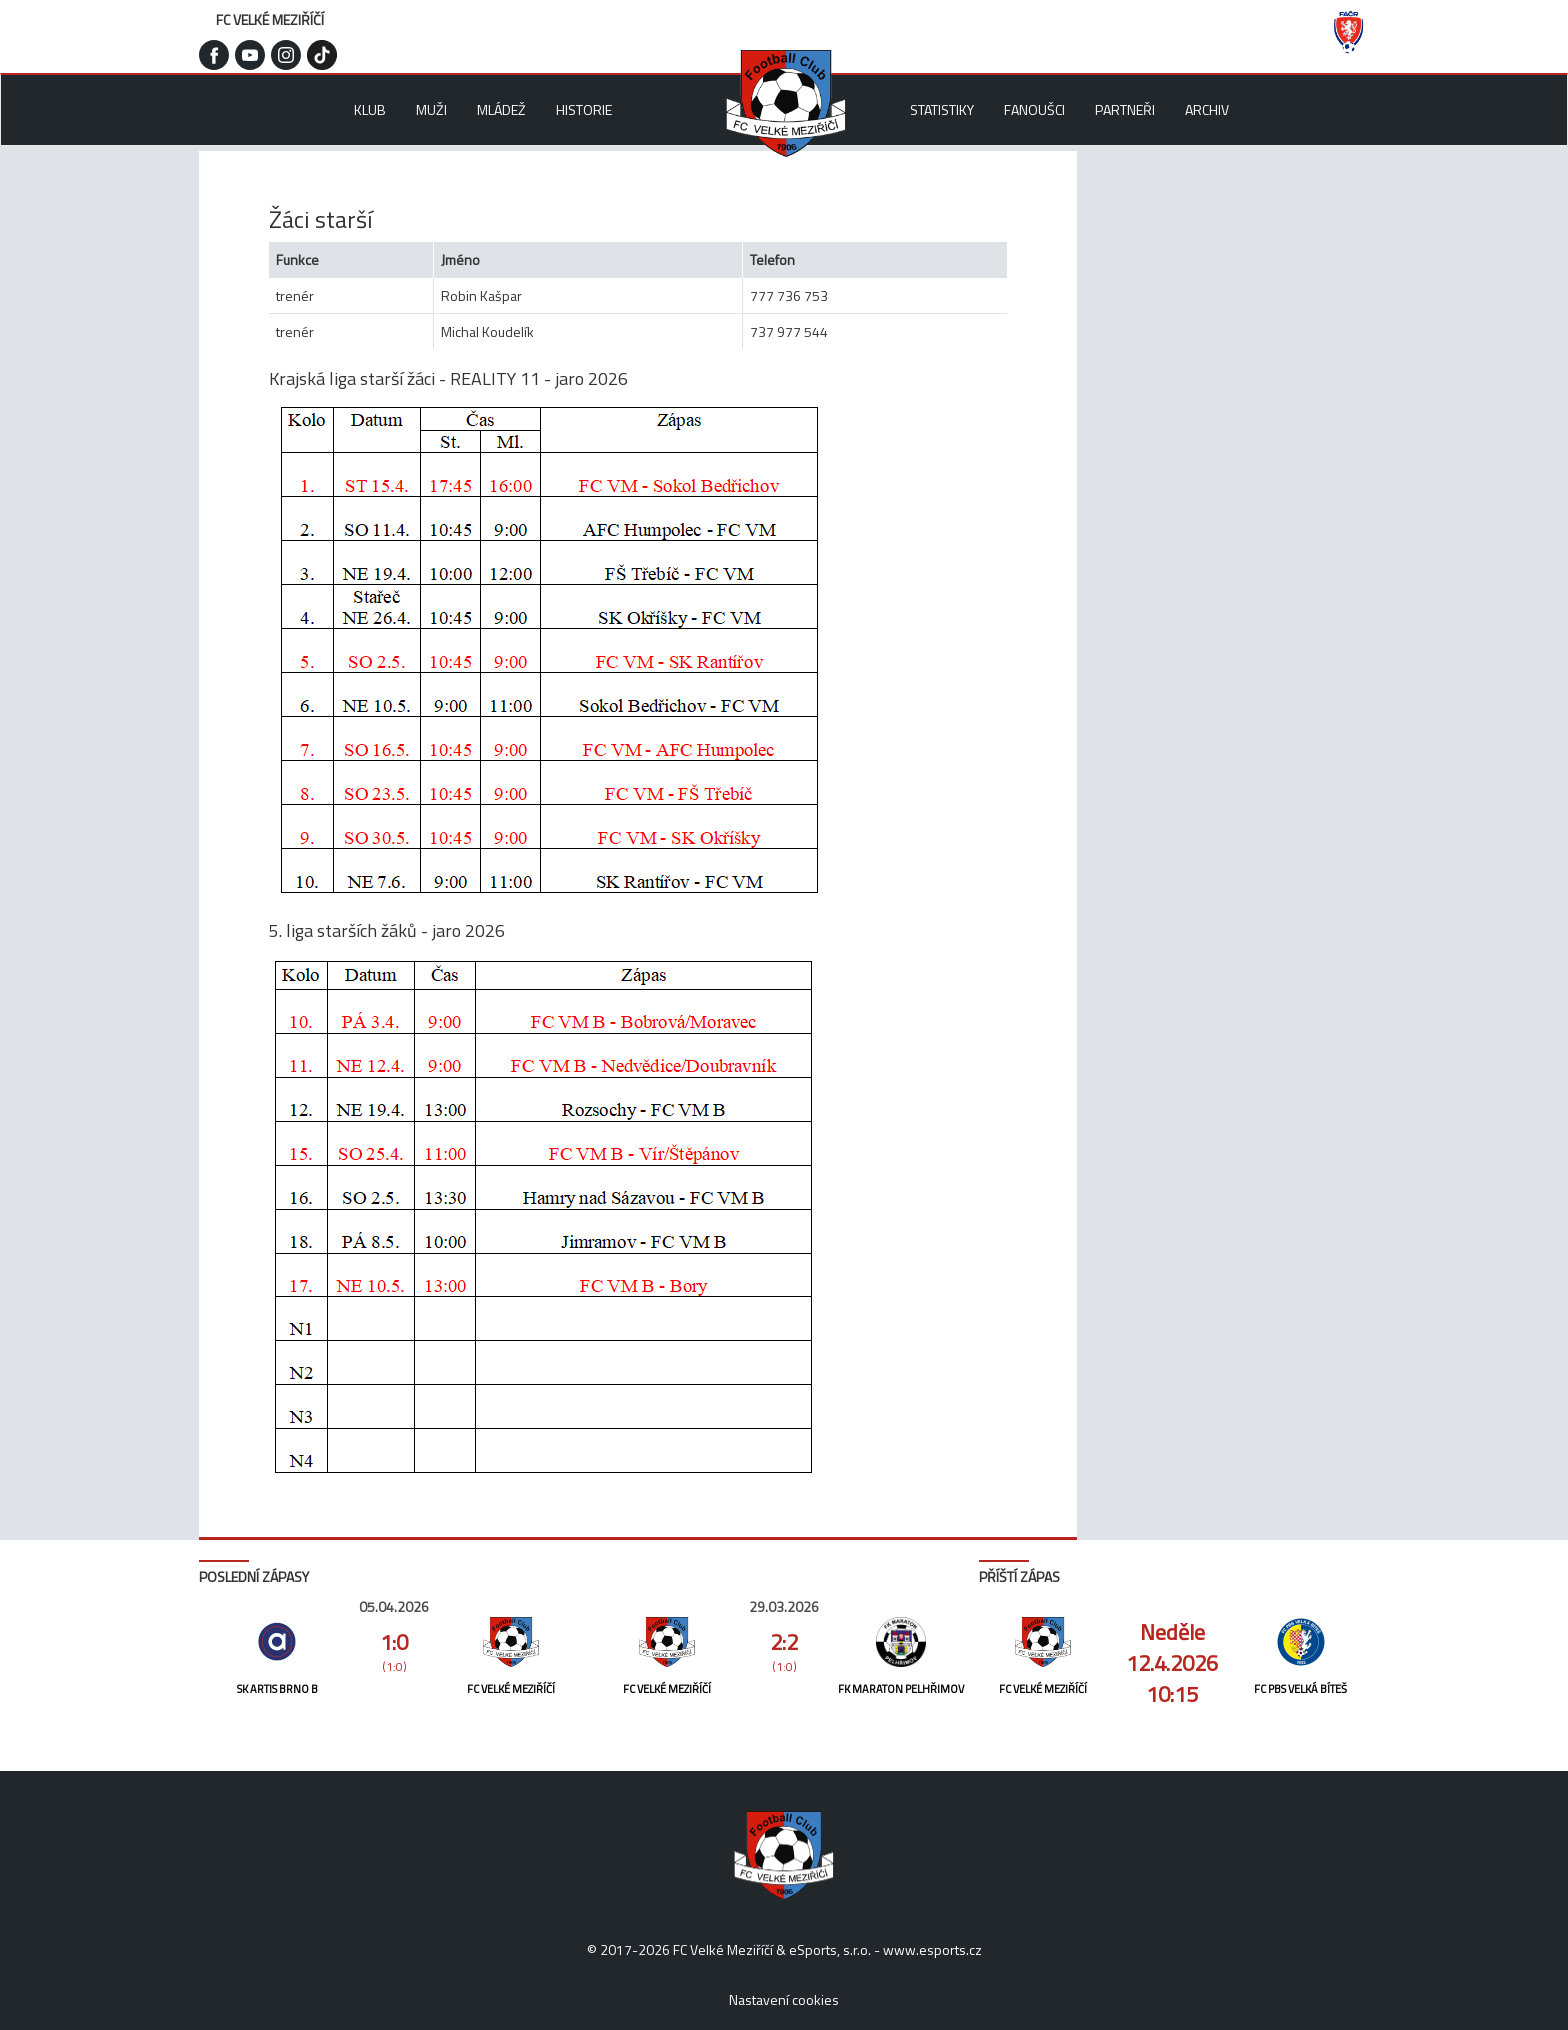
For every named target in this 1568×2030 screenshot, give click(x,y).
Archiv (1207, 109)
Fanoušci (1034, 109)
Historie (584, 109)
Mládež (501, 109)
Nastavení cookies (784, 1999)
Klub (370, 109)
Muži (431, 109)
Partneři (1125, 109)
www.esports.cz (932, 1949)
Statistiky (942, 109)
